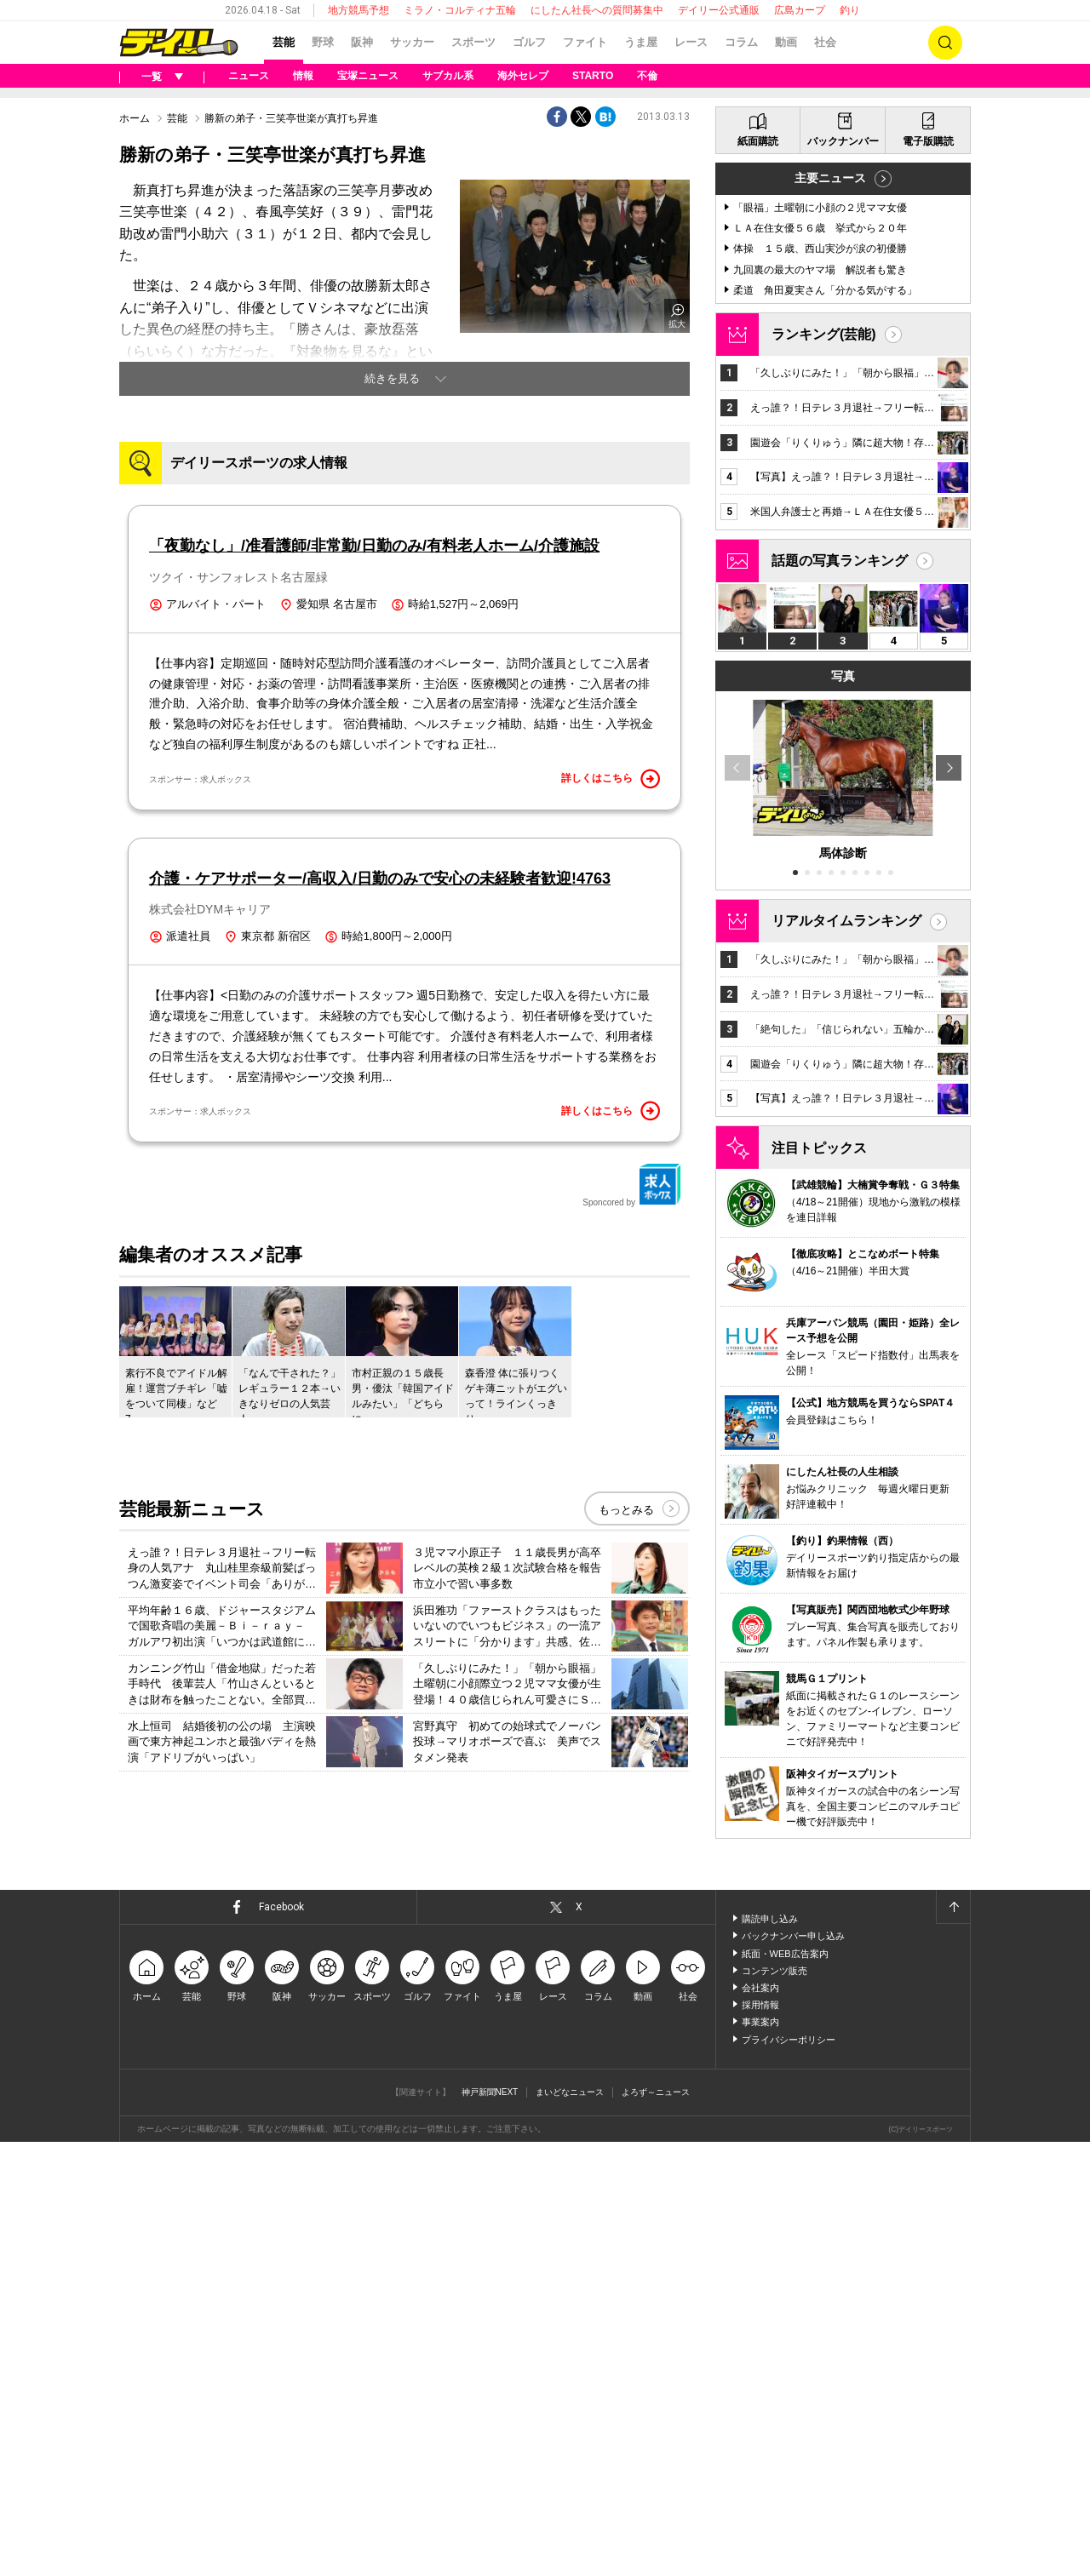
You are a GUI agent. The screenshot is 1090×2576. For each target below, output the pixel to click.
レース (691, 42)
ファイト (585, 42)
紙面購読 (757, 575)
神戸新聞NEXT (490, 2526)
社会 (825, 42)
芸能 (283, 42)
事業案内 (760, 2456)
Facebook (281, 2341)
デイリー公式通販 (719, 10)
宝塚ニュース (368, 76)
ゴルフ (529, 42)
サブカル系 (447, 76)
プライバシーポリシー (788, 2474)
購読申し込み (770, 2353)
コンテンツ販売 (774, 2405)
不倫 (647, 76)
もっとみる (626, 1920)
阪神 (362, 42)
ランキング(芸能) (824, 768)
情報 (303, 76)
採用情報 (760, 2439)
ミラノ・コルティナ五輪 (460, 10)
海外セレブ (522, 76)
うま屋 (640, 42)
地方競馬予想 (358, 10)
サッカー (412, 42)
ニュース (248, 76)
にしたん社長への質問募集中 (597, 10)
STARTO (592, 76)
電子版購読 (928, 575)
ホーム (134, 331)
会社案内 (760, 2422)
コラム (741, 42)
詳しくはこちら (610, 1189)
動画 (786, 42)
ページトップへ (953, 2341)
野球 (323, 42)
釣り (850, 10)
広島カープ (799, 10)
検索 (945, 43)
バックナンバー (843, 575)
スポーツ (473, 42)
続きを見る (392, 591)
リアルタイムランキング (846, 1355)
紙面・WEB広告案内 (785, 2388)
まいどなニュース (570, 2526)
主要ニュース (830, 612)
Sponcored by (631, 1595)
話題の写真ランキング (840, 994)
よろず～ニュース (656, 2526)
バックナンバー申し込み (793, 2370)
